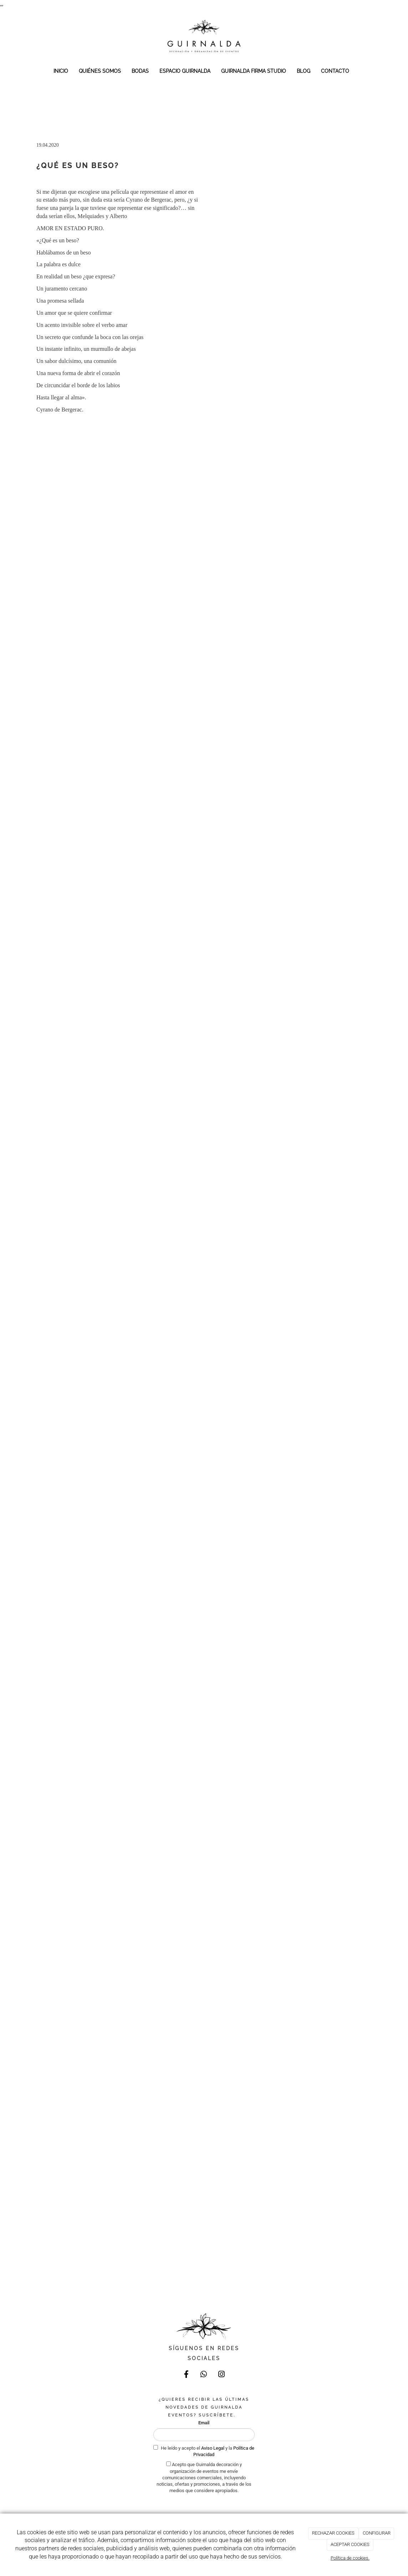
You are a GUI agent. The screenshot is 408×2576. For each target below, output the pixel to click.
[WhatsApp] (204, 2375)
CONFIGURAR (377, 2533)
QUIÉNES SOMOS (100, 71)
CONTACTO (335, 71)
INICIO (60, 71)
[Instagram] (221, 2375)
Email (203, 2422)
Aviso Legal (213, 2448)
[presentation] (207, 2508)
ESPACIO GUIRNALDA (184, 71)
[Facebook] (186, 2375)
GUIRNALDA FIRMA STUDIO (253, 71)
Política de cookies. (350, 2558)
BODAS (140, 71)
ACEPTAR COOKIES (350, 2544)
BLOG (303, 71)
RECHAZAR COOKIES (333, 2533)
